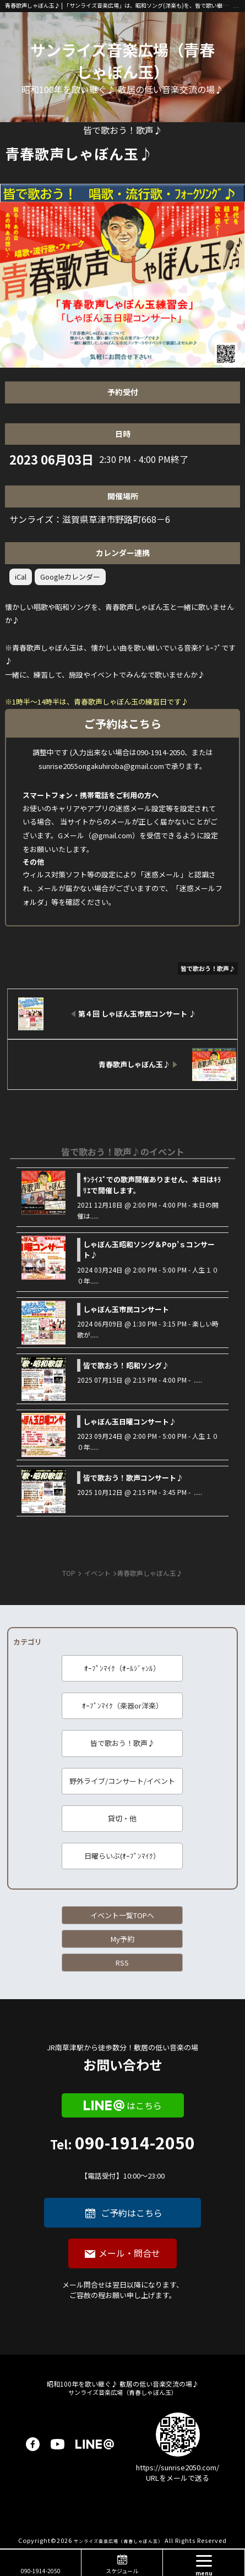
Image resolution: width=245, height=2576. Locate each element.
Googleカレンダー (70, 576)
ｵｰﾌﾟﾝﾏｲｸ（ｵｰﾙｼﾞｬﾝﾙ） (122, 1668)
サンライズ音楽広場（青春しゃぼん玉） (122, 61)
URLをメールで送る (177, 2478)
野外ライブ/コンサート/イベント (122, 1781)
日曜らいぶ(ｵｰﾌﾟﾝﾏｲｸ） (122, 1856)
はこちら (144, 2105)
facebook (33, 2444)
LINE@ (94, 2444)
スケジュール (122, 2571)
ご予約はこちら (131, 2212)
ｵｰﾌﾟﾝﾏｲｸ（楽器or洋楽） (122, 1705)
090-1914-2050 (122, 2158)
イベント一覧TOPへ (122, 1915)
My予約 (122, 1939)
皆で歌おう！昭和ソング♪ (126, 1365)
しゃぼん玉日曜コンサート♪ (129, 1421)
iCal (20, 576)
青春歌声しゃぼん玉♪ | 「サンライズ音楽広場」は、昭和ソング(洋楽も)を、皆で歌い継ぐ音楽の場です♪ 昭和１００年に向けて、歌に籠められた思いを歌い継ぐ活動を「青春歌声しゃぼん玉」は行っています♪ (119, 5)
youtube (57, 2444)
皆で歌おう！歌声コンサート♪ (133, 1477)
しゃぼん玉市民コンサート (126, 1309)
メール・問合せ (129, 2253)
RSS (122, 1962)
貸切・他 (122, 1818)
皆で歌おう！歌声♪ (122, 1743)
